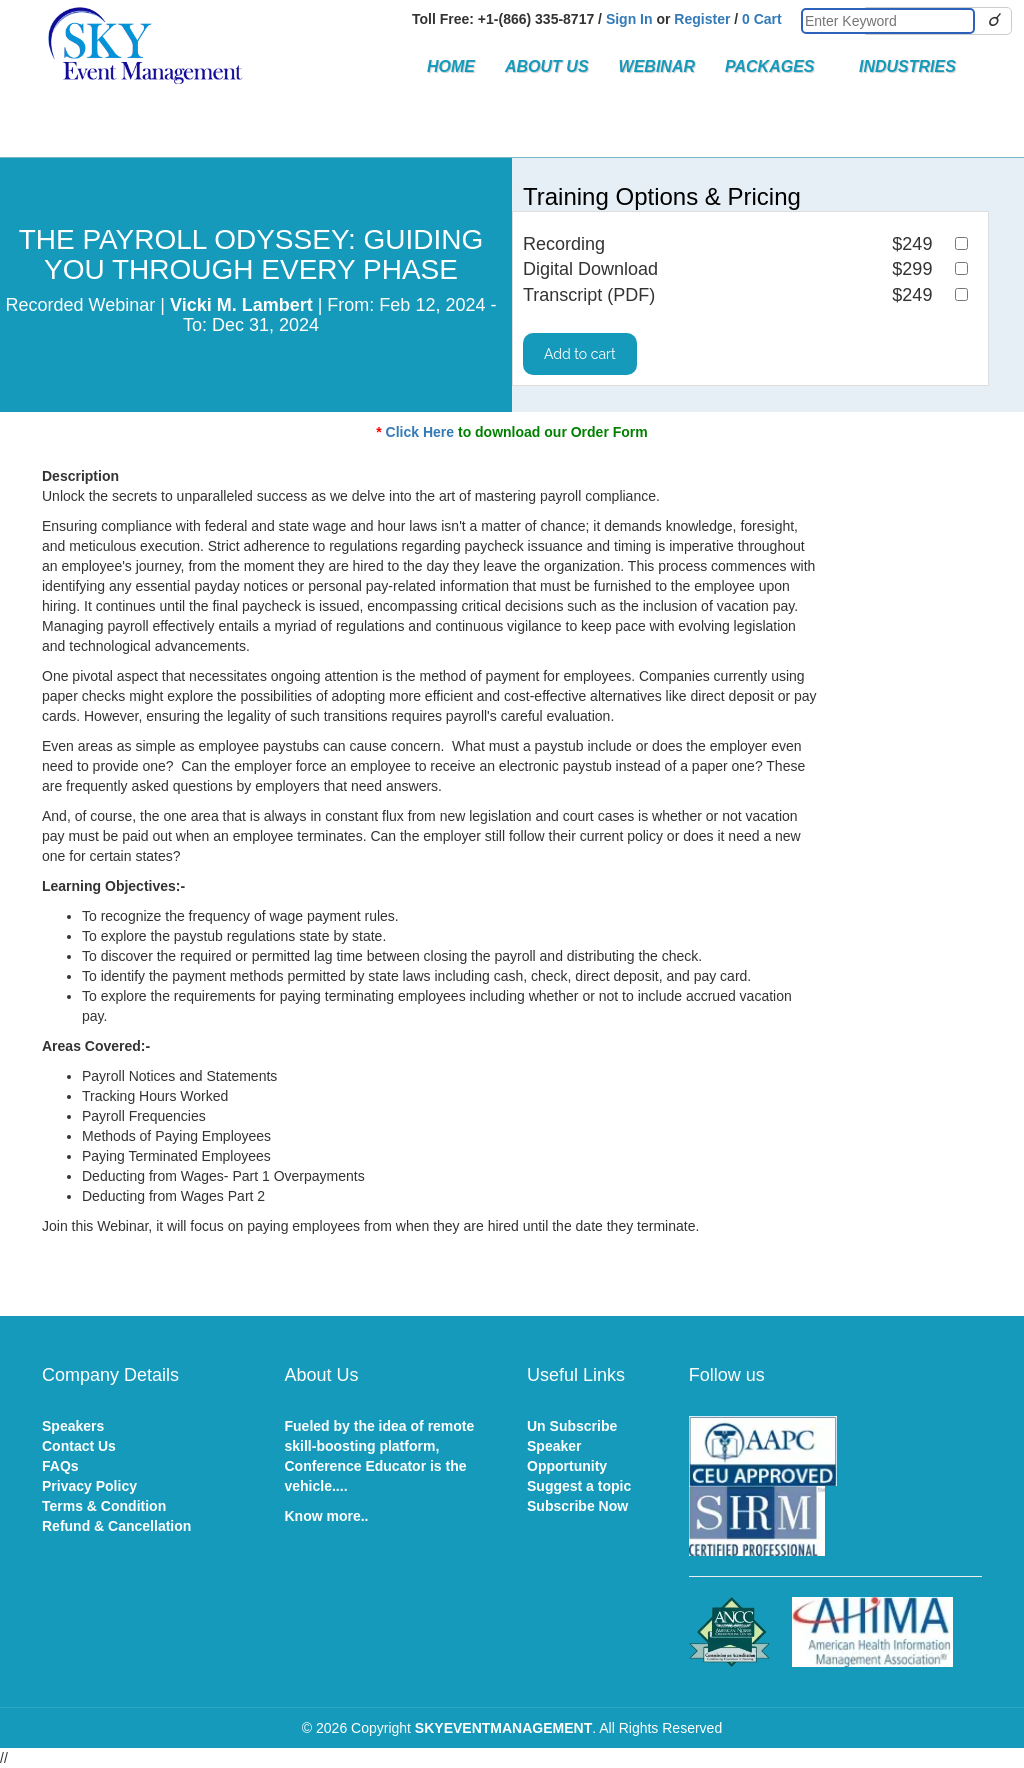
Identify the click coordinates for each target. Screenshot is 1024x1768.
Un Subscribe (572, 1426)
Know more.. (327, 1516)
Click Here (420, 432)
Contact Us (79, 1446)
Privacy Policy (89, 1486)
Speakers (73, 1426)
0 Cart (762, 19)
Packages (777, 66)
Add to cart (580, 354)
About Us (547, 66)
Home (451, 66)
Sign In (629, 19)
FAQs (60, 1466)
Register (702, 19)
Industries (907, 66)
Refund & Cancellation (116, 1526)
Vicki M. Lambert (241, 305)
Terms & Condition (104, 1506)
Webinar (657, 66)
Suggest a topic (579, 1486)
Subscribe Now (577, 1506)
